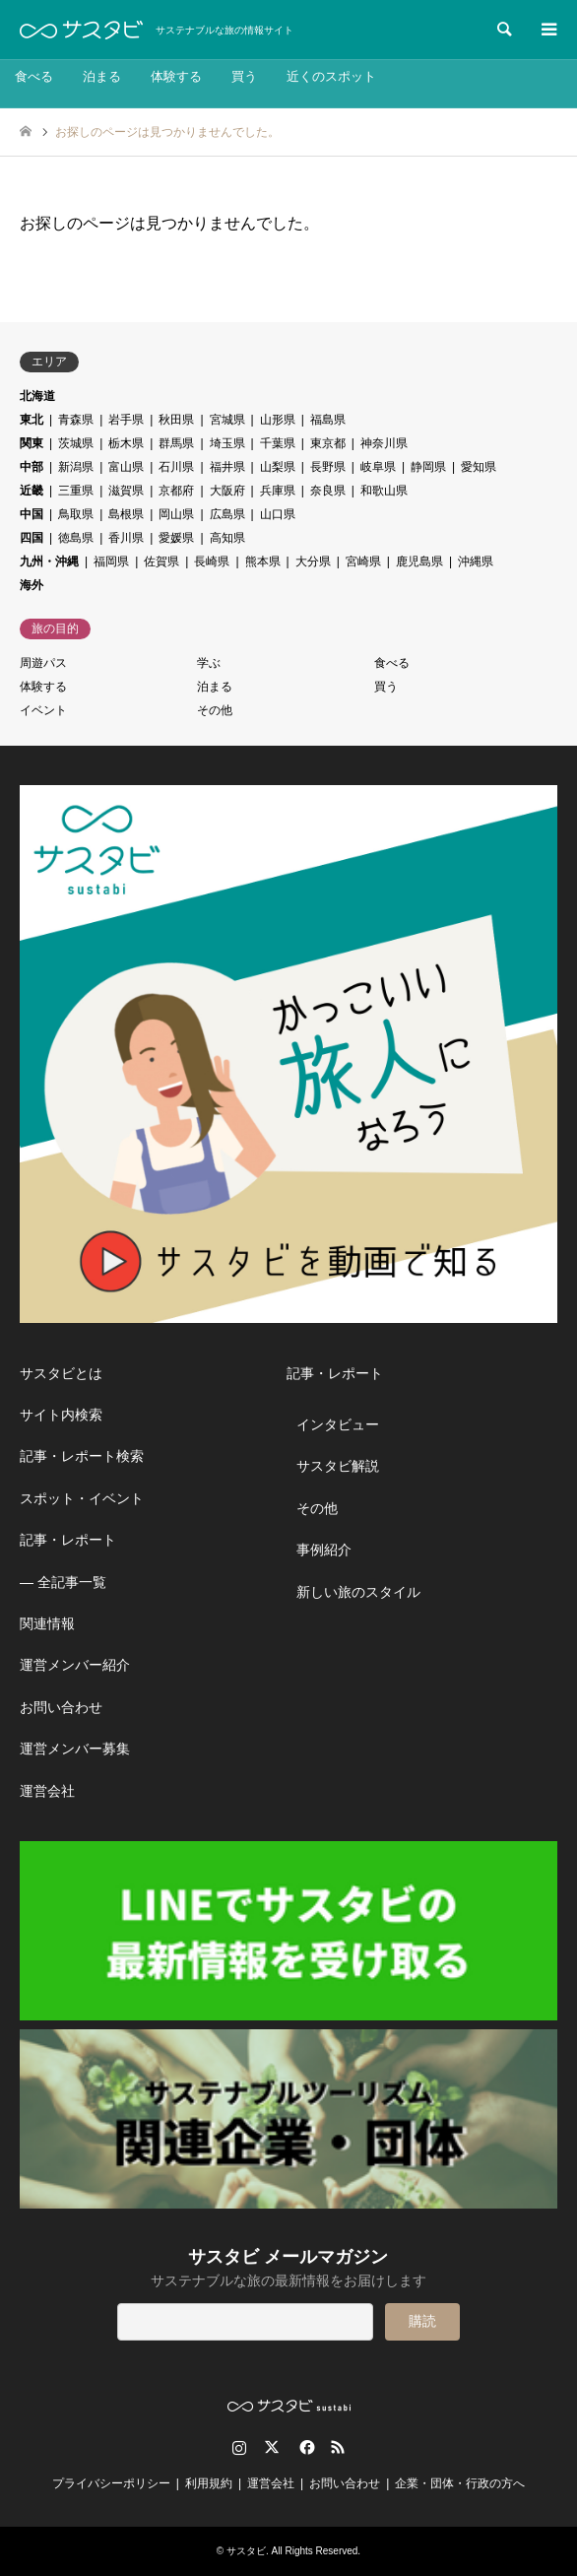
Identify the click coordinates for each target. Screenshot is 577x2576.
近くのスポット (331, 76)
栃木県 (126, 443)
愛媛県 (176, 538)
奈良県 (328, 490)
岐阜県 (378, 467)
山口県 (277, 514)
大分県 (313, 561)
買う (244, 76)
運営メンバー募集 (75, 1748)
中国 (31, 514)
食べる (34, 76)
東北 (31, 420)
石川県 (176, 467)
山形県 (277, 420)
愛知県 (478, 467)
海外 (31, 585)
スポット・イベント (82, 1498)
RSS (338, 2447)
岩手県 (126, 420)
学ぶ (209, 663)
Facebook (305, 2447)
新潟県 (76, 467)
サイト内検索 (61, 1414)
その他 (214, 710)
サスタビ (246, 2550)
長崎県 (211, 561)
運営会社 (47, 1791)
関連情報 (47, 1623)
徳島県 (76, 538)
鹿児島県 (419, 561)
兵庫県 (277, 490)
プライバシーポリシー (111, 2483)
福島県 (328, 420)
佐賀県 (161, 561)
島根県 (126, 514)
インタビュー (337, 1424)
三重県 (76, 490)
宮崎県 (363, 561)
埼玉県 (227, 443)
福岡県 (111, 561)
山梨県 (277, 467)
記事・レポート (68, 1540)
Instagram (239, 2447)
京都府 (176, 490)
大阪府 (227, 490)
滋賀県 (126, 490)
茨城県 (76, 443)
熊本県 (263, 561)
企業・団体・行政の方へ (460, 2483)
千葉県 (277, 443)
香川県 (126, 538)
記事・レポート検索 (82, 1456)
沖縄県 (475, 561)
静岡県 (428, 467)
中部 (31, 467)
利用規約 (208, 2483)
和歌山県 (384, 490)
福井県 (227, 467)
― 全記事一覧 (63, 1582)
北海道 (37, 396)
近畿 (31, 490)
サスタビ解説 (337, 1466)
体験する (176, 76)
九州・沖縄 (49, 561)
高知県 (227, 538)
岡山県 (176, 514)
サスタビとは (61, 1373)
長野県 (328, 467)
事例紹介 (324, 1549)
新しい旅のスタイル (358, 1592)
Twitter (272, 2447)
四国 (31, 538)
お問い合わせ (61, 1707)
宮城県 (227, 420)
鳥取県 (76, 514)
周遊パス (43, 663)
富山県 (126, 467)
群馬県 (176, 443)
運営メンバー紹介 (75, 1665)
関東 (31, 443)
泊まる (102, 76)
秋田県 (176, 420)
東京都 (328, 443)
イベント (43, 710)
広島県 (227, 514)
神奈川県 (384, 443)
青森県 (76, 420)
